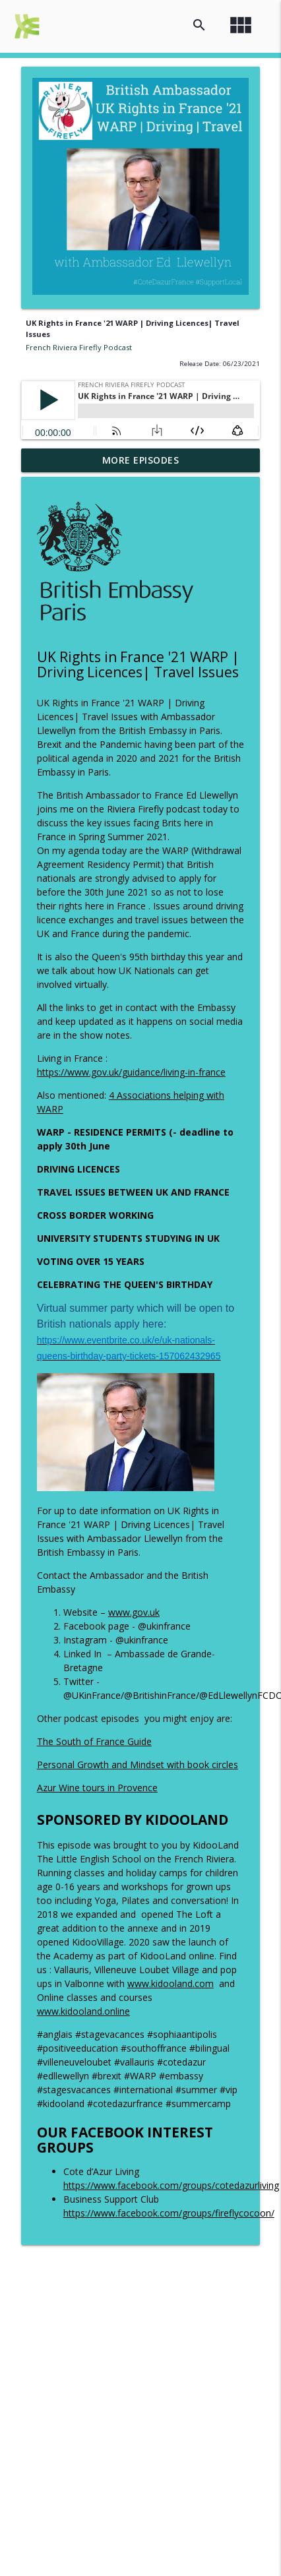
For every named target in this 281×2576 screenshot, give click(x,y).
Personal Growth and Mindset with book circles (137, 1764)
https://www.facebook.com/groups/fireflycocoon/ (168, 2213)
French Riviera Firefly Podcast (79, 347)
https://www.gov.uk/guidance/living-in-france (131, 1072)
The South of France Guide (94, 1741)
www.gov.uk (134, 1612)
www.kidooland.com (170, 1983)
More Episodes (140, 460)
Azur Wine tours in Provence (97, 1787)
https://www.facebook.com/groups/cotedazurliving (171, 2185)
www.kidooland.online (83, 2011)
